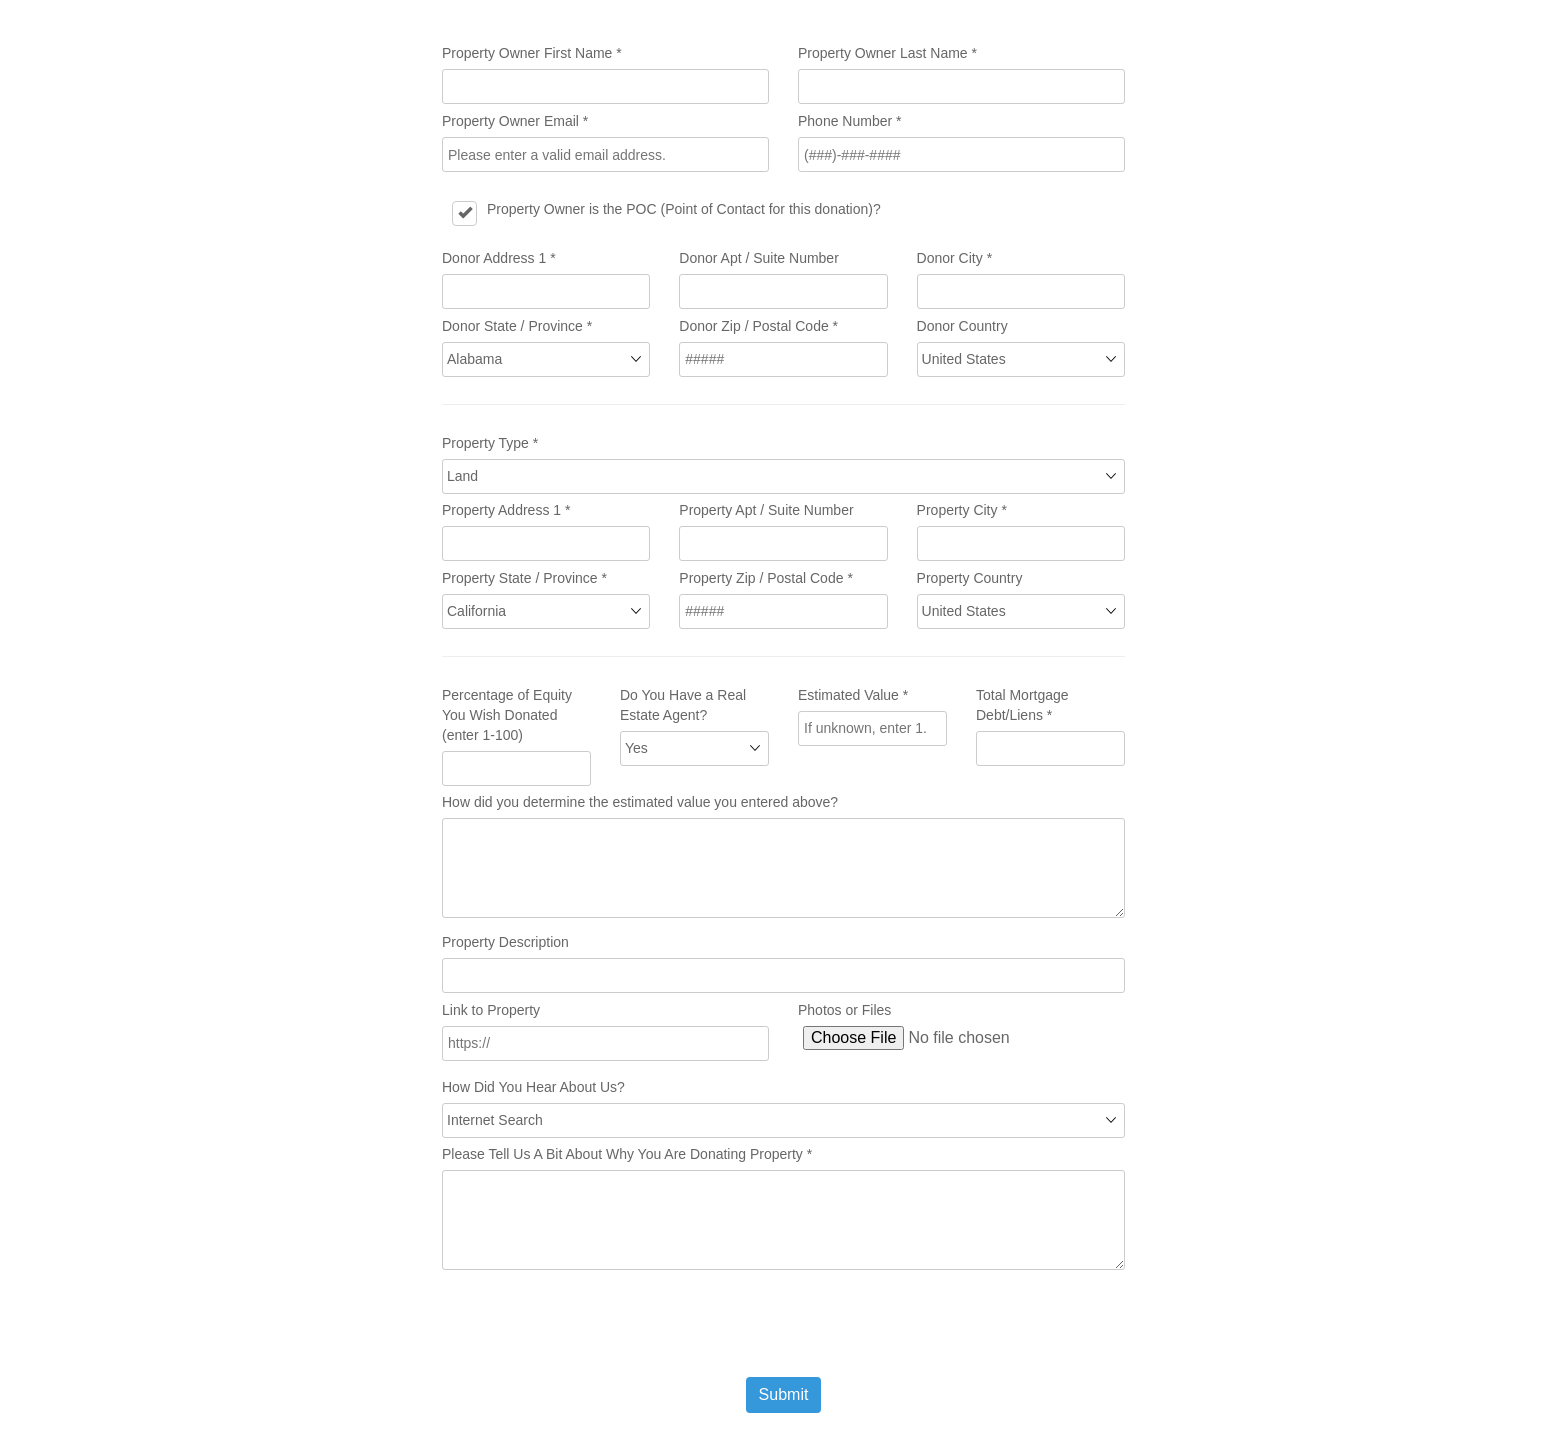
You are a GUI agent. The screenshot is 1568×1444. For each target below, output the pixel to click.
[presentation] (594, 1323)
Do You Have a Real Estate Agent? (683, 705)
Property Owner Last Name (887, 53)
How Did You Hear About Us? (533, 1087)
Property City (962, 510)
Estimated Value (853, 695)
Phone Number (850, 121)
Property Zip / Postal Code (766, 578)
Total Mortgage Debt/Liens (1022, 705)
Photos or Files (844, 1010)
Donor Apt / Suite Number (759, 258)
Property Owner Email (515, 121)
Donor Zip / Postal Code (758, 326)
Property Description (505, 942)
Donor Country (962, 326)
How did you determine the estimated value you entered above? (640, 802)
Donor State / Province (517, 326)
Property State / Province (524, 578)
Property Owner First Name (532, 53)
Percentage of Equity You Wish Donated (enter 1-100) (507, 715)
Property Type (490, 443)
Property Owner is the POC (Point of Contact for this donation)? (684, 209)
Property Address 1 (506, 510)
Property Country (970, 578)
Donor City (954, 258)
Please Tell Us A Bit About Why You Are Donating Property (627, 1154)
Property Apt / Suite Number (766, 510)
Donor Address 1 (499, 258)
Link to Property (491, 1010)
